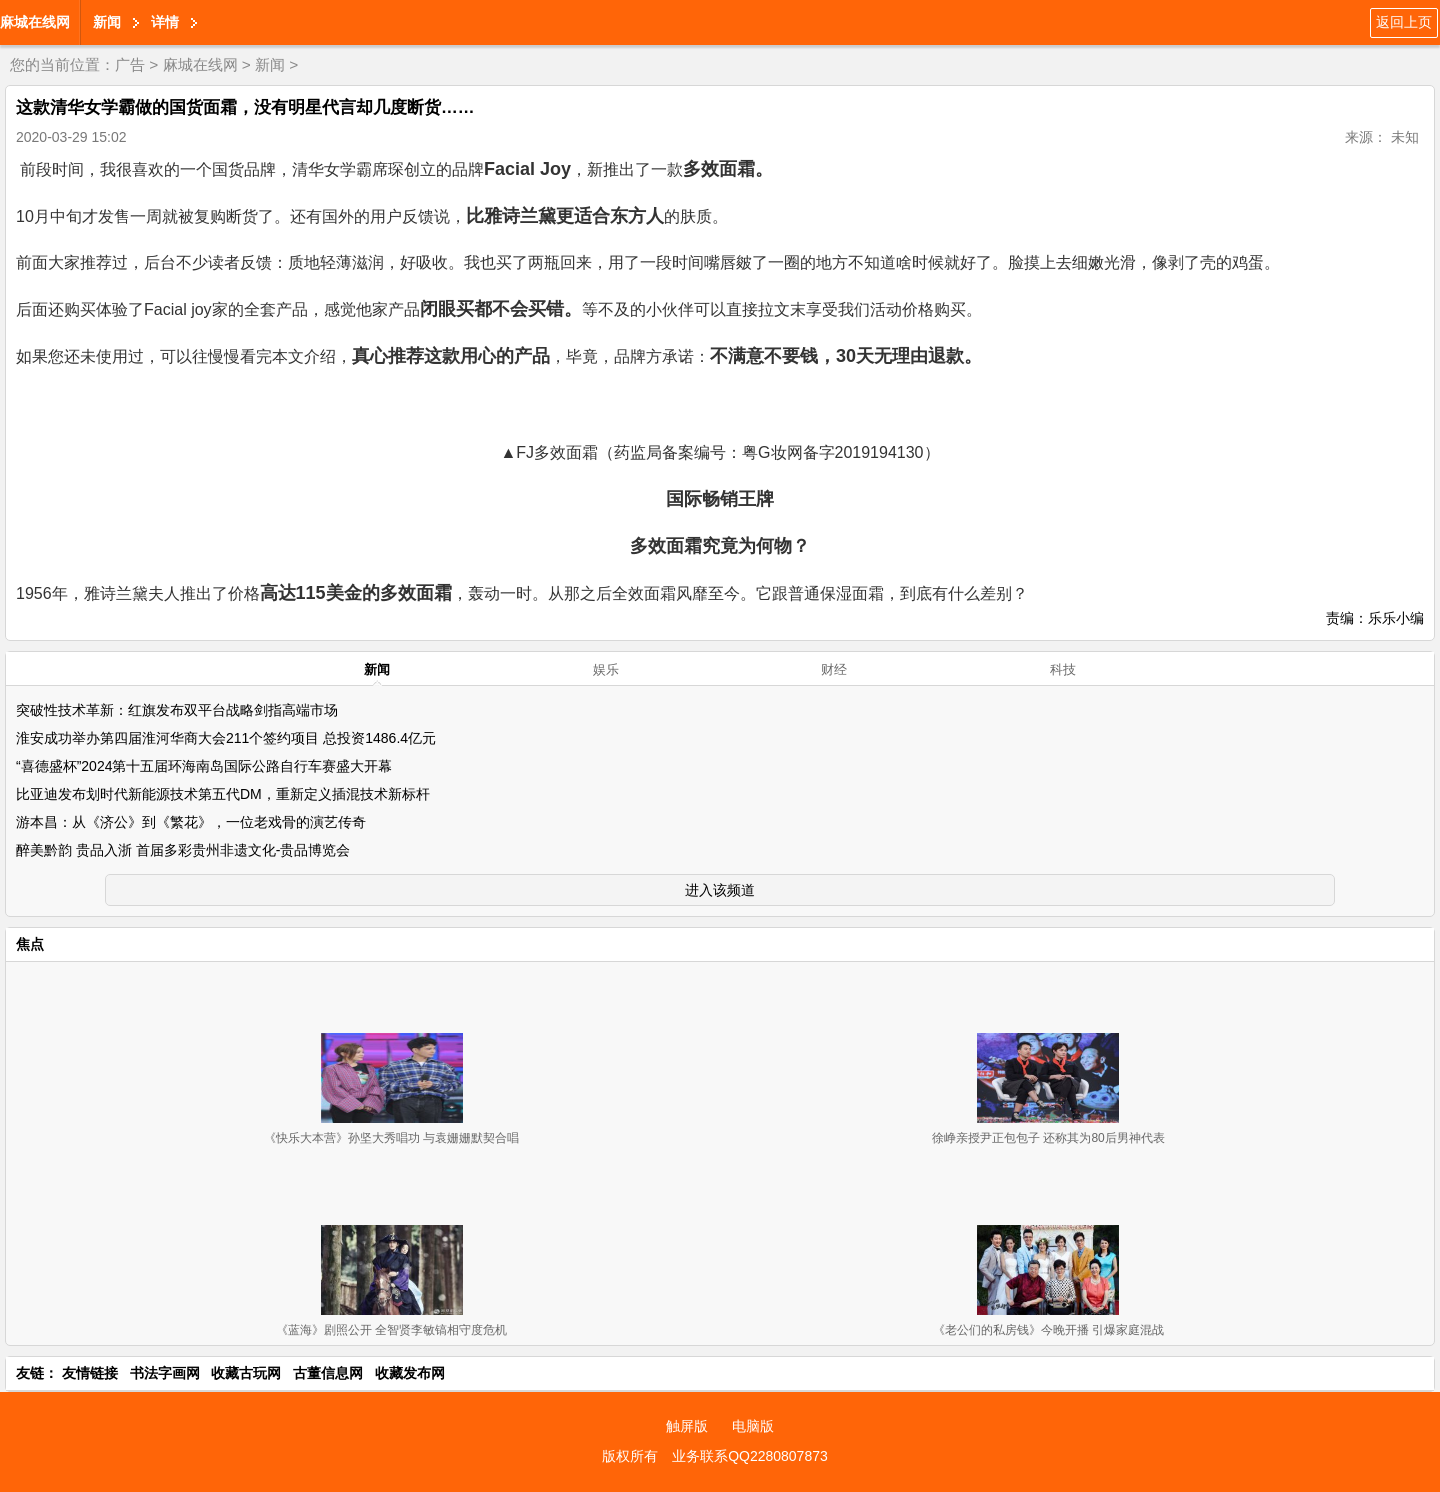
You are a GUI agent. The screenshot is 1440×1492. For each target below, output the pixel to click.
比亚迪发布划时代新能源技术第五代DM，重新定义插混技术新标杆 (223, 794)
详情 (165, 22)
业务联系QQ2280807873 (750, 1456)
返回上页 (1404, 22)
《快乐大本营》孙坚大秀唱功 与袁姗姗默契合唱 (391, 1138)
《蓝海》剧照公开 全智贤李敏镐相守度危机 (391, 1330)
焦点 (30, 944)
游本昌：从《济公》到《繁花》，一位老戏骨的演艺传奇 (191, 822)
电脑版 (753, 1426)
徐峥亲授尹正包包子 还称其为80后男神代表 (1048, 1138)
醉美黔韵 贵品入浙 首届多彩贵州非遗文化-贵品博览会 (183, 850)
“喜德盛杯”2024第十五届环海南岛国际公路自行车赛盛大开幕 (204, 766)
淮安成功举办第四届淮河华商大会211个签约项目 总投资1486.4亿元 (226, 738)
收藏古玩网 (246, 1373)
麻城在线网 (35, 22)
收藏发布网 (410, 1373)
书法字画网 (165, 1373)
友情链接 (90, 1373)
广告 (130, 64)
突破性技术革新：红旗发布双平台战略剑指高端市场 (177, 710)
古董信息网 (328, 1373)
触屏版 (687, 1426)
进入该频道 (720, 890)
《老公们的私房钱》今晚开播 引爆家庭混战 (1048, 1330)
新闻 (107, 22)
